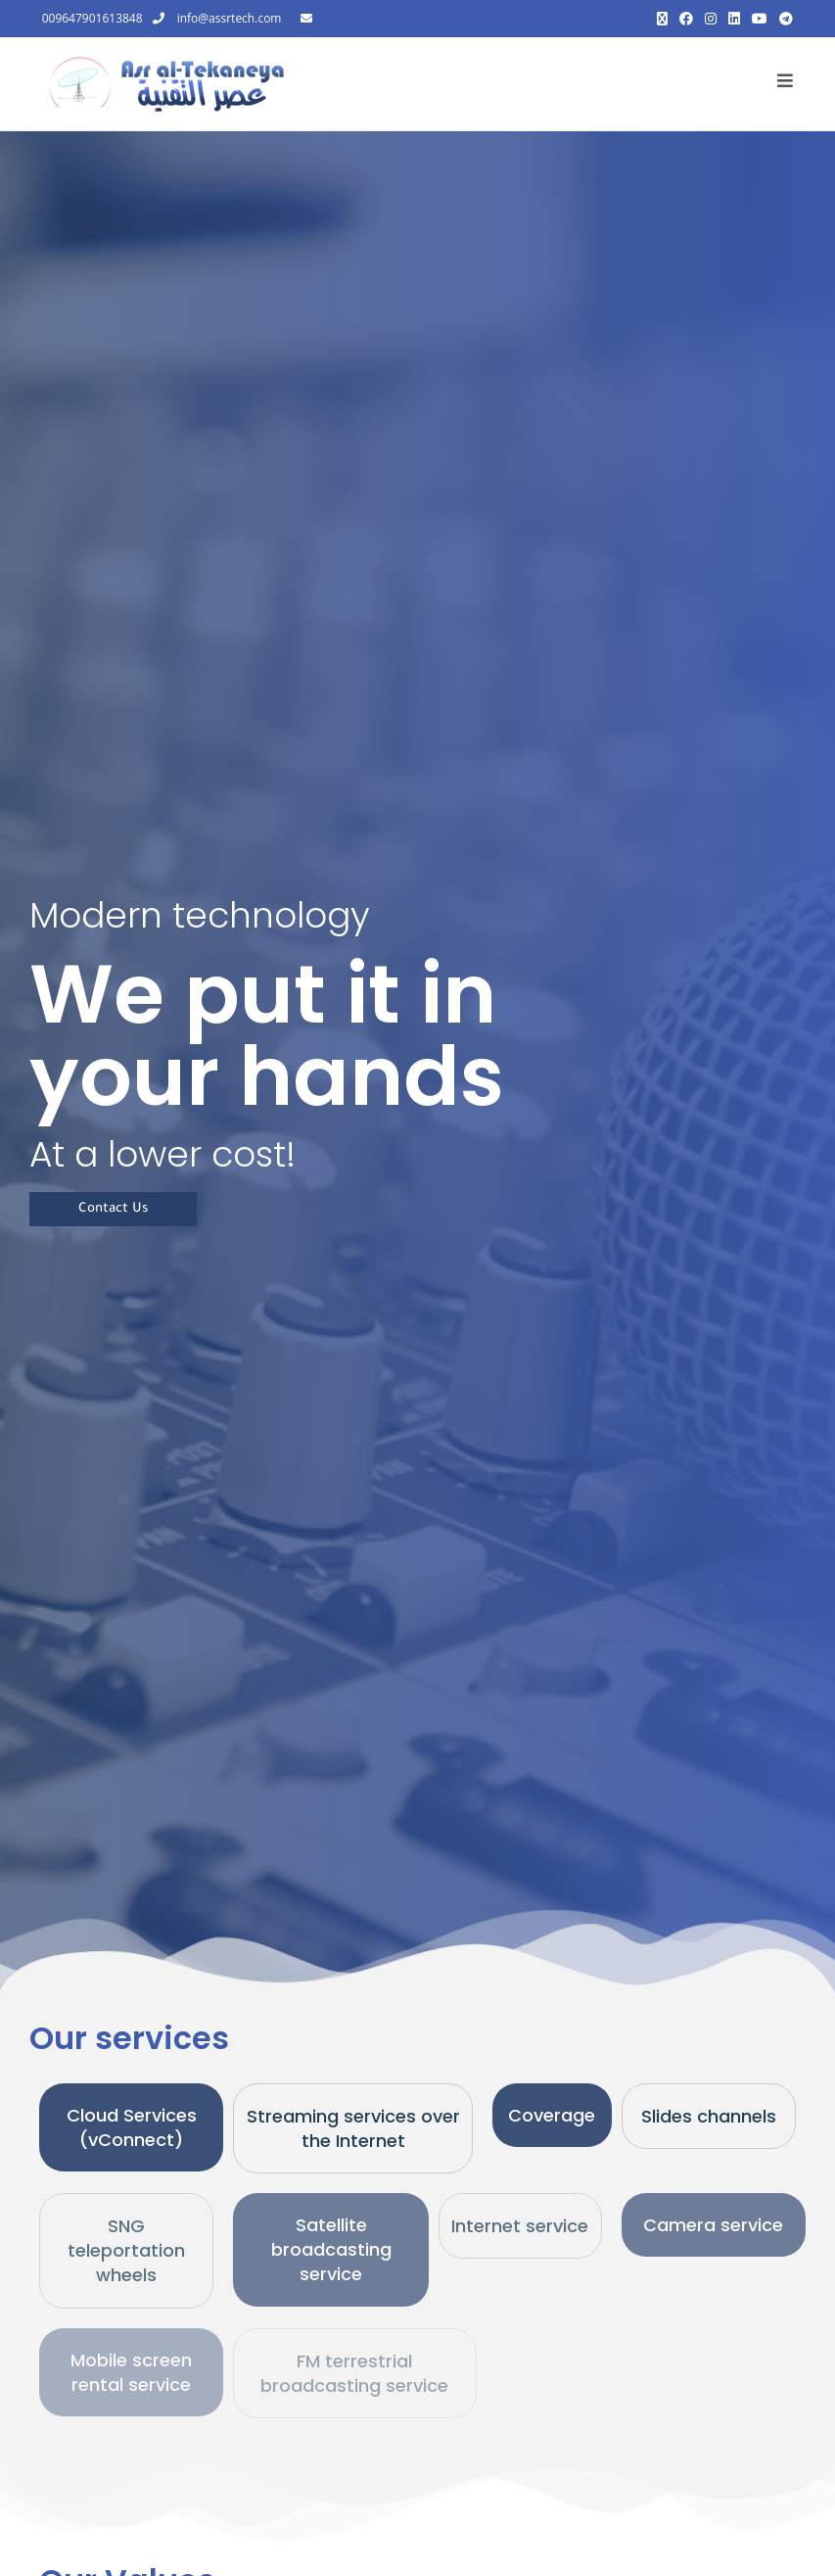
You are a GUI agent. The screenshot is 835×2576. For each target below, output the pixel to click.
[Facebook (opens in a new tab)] (686, 18)
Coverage (551, 2115)
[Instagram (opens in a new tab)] (710, 18)
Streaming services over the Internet (353, 2128)
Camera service (713, 2225)
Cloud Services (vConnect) (132, 2127)
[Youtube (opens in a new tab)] (759, 18)
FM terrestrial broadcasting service (354, 2373)
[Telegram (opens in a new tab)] (783, 18)
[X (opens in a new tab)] (662, 18)
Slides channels (708, 2116)
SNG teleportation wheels (126, 2250)
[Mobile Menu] (785, 84)
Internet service (519, 2226)
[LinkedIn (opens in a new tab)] (734, 18)
